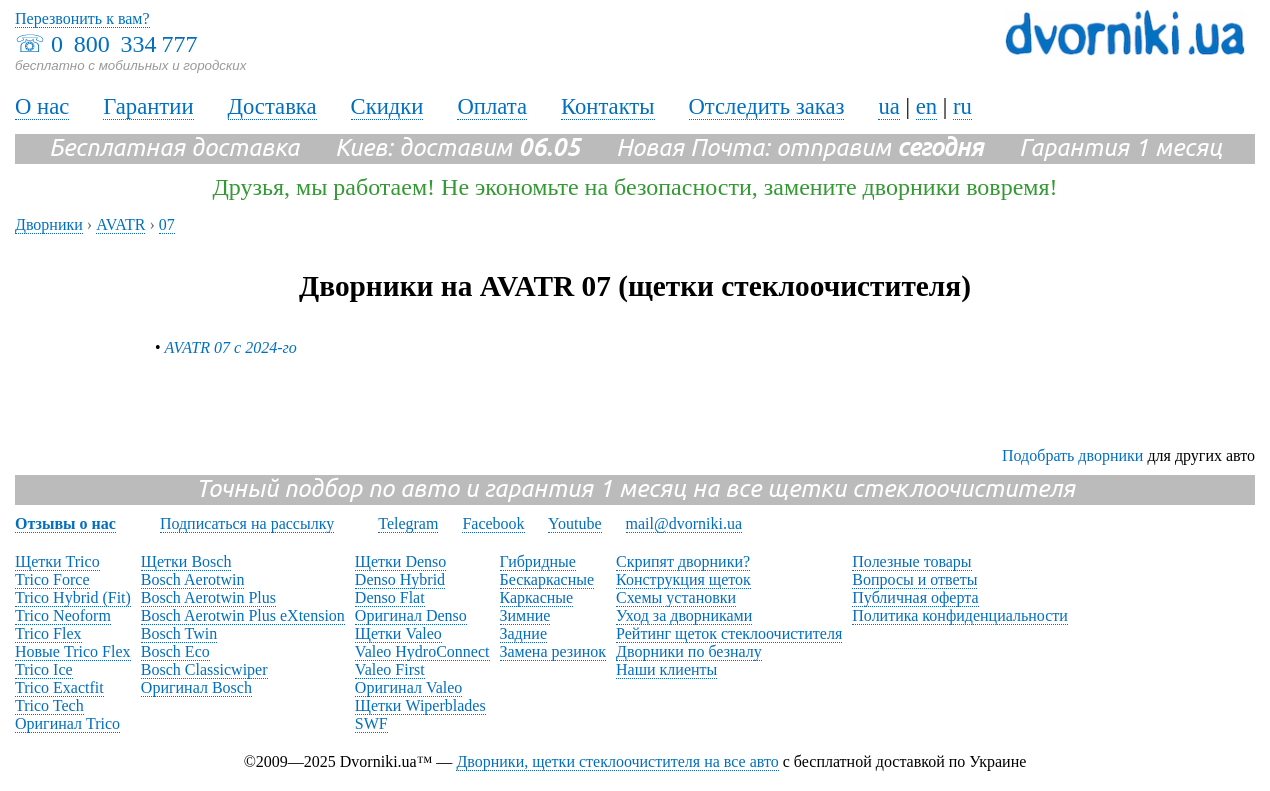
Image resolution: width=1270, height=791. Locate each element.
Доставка (272, 106)
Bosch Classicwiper (204, 669)
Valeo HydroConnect (422, 651)
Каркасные (537, 597)
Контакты (608, 106)
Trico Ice (44, 669)
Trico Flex (48, 633)
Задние (523, 633)
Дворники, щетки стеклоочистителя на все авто (617, 761)
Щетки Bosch (186, 561)
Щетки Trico (57, 561)
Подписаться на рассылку (247, 523)
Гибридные (538, 561)
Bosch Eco (175, 651)
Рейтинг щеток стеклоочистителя (729, 633)
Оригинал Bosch (196, 687)
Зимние (525, 615)
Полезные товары (911, 561)
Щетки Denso (400, 561)
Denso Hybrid (400, 579)
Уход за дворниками (684, 615)
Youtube (575, 523)
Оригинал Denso (411, 615)
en (926, 106)
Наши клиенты (666, 669)
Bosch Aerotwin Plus (208, 597)
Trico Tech (49, 705)
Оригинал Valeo (408, 687)
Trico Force (52, 579)
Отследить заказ (767, 106)
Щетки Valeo (398, 633)
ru (962, 106)
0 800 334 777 (124, 44)
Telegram (408, 523)
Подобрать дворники (1072, 455)
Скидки (387, 106)
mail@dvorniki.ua (684, 523)
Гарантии (148, 106)
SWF (371, 723)
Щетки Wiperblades (420, 705)
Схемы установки (676, 597)
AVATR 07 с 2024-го (231, 347)
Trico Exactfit (59, 687)
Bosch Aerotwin (193, 579)
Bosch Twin (179, 633)
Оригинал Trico (67, 723)
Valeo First (390, 669)
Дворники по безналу (689, 651)
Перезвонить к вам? (82, 18)
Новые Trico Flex (73, 651)
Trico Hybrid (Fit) (73, 597)
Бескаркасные (547, 579)
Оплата (492, 106)
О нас (42, 106)
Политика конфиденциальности (960, 615)
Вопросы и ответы (914, 579)
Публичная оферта (915, 597)
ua (888, 106)
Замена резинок (553, 651)
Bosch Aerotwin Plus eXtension (243, 615)
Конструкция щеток (683, 579)
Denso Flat (390, 597)
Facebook (493, 523)
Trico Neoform (63, 615)
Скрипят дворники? (683, 561)
